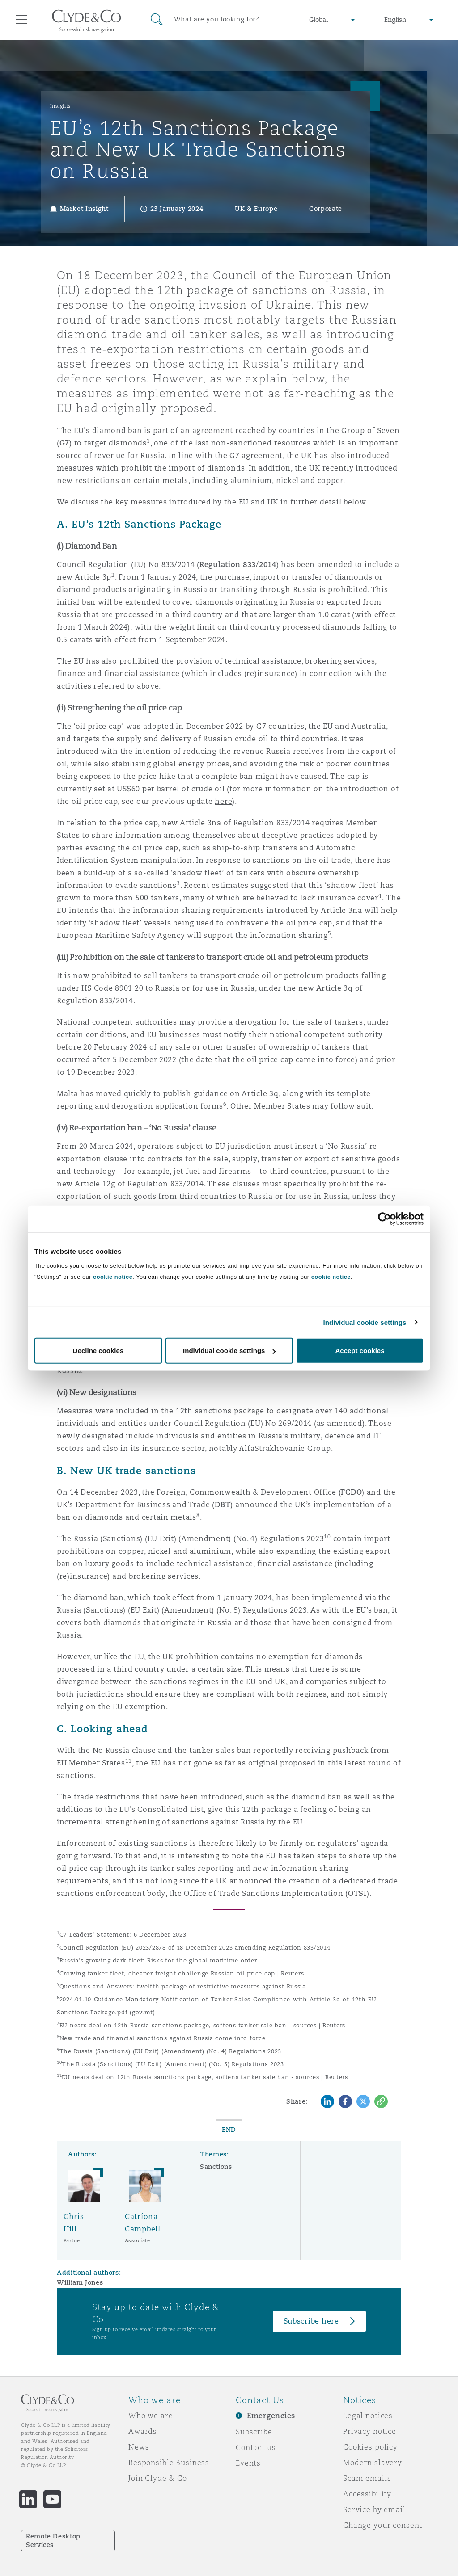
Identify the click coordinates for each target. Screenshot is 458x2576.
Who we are (150, 2415)
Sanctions (216, 2167)
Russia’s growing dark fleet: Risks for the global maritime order (158, 1960)
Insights (60, 106)
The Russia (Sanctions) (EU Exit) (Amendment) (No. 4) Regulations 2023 (170, 2051)
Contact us (256, 2447)
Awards (142, 2431)
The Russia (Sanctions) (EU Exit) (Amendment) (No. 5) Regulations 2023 (173, 2064)
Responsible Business (168, 2462)
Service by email (374, 2509)
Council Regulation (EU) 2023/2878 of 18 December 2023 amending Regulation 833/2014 (195, 1947)
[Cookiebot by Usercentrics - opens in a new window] (384, 1218)
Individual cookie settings (365, 1322)
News (138, 2446)
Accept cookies (359, 1350)
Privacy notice (369, 2431)
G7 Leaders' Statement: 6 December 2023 (123, 1934)
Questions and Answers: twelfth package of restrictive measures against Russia (182, 1986)
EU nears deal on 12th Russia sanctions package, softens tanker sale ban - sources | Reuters (202, 2025)
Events (248, 2462)
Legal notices (368, 2415)
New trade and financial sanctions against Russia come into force (162, 2038)
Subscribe (254, 2431)
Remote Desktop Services (53, 2540)
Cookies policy (370, 2446)
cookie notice (112, 1276)
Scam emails (367, 2478)
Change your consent (382, 2525)
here (223, 801)
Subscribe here (311, 2321)
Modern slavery (372, 2462)
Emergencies (271, 2416)
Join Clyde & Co (157, 2478)
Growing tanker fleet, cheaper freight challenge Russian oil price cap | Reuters (181, 1973)
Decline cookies (98, 1350)
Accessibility (367, 2493)
